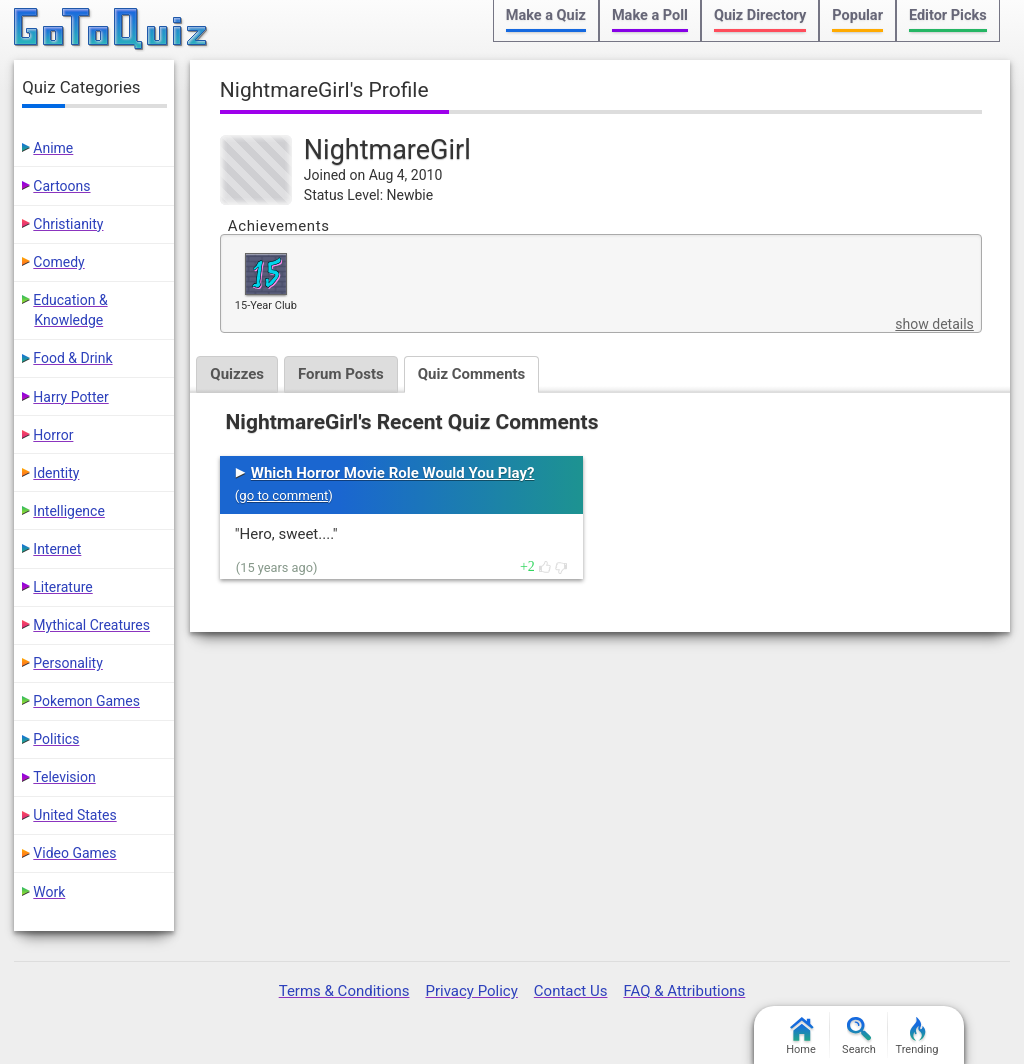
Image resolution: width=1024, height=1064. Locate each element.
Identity (56, 473)
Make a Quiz (546, 15)
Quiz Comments (472, 374)
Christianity (68, 224)
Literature (62, 587)
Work (49, 892)
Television (64, 777)
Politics (56, 739)
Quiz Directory (760, 15)
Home (801, 1036)
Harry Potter (70, 397)
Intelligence (69, 511)
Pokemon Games (86, 701)
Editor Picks (948, 15)
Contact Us (571, 991)
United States (74, 815)
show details (934, 324)
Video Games (74, 853)
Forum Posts (341, 374)
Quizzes (237, 374)
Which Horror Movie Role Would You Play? (393, 473)
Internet (57, 549)
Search (859, 1036)
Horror (53, 435)
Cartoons (61, 186)
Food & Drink (72, 358)
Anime (53, 148)
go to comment (283, 495)
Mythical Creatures (91, 625)
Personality (67, 663)
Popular (857, 15)
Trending (917, 1036)
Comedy (58, 262)
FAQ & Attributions (684, 991)
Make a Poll (650, 15)
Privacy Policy (471, 991)
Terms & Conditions (344, 991)
